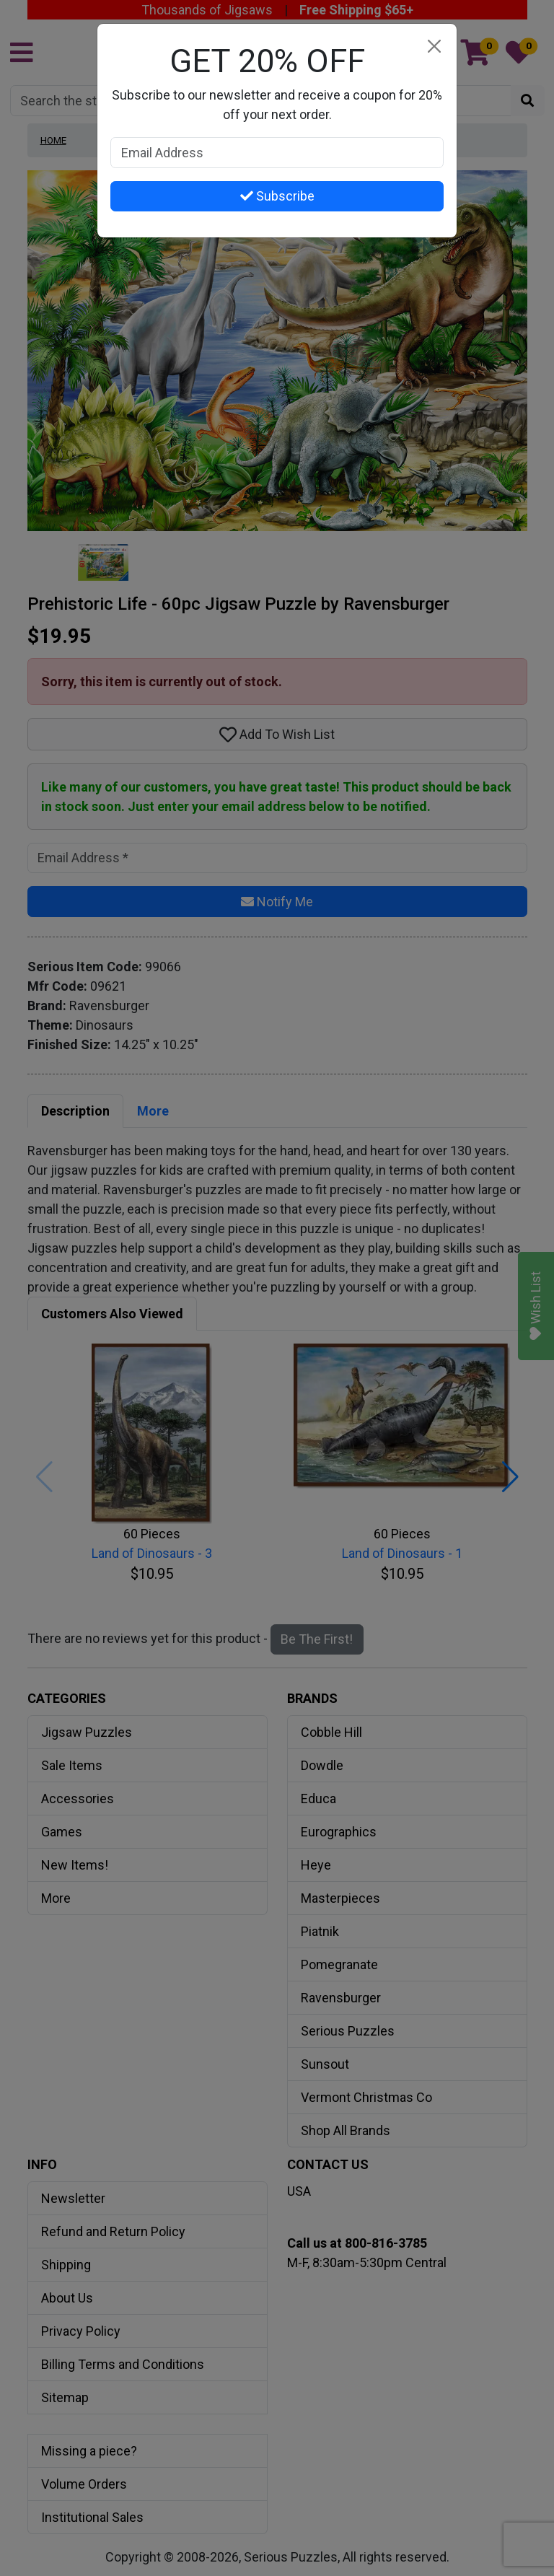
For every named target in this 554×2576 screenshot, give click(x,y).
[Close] (434, 46)
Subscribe (277, 195)
